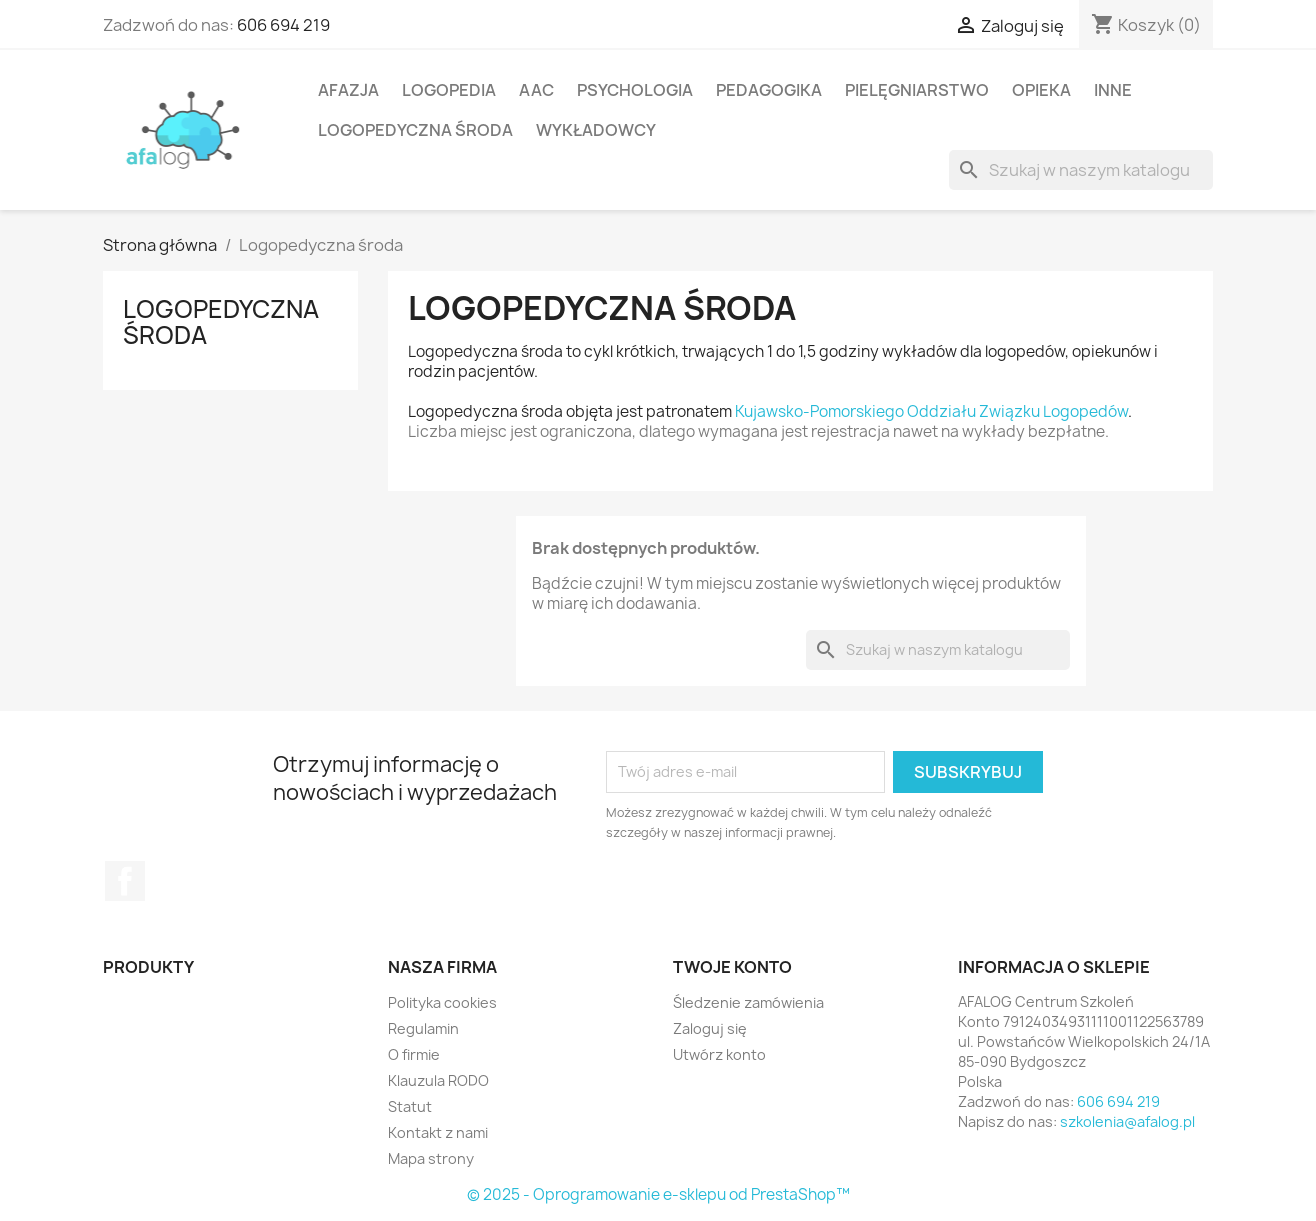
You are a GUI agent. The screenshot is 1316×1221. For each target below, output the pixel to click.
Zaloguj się (710, 1028)
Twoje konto (732, 967)
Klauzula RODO (438, 1080)
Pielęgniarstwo (917, 90)
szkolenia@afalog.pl (1127, 1121)
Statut (410, 1106)
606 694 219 (283, 25)
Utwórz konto (719, 1054)
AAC (536, 90)
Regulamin (423, 1028)
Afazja (348, 90)
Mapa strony (431, 1158)
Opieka (1041, 90)
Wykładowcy (596, 130)
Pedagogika (769, 90)
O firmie (414, 1054)
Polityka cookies (442, 1002)
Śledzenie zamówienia (748, 1002)
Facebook (125, 881)
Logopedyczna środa (415, 130)
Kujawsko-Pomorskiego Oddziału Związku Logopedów (931, 411)
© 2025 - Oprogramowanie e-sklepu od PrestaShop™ (658, 1194)
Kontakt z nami (438, 1132)
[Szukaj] (1081, 170)
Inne (1113, 90)
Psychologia (635, 90)
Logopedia (449, 90)
